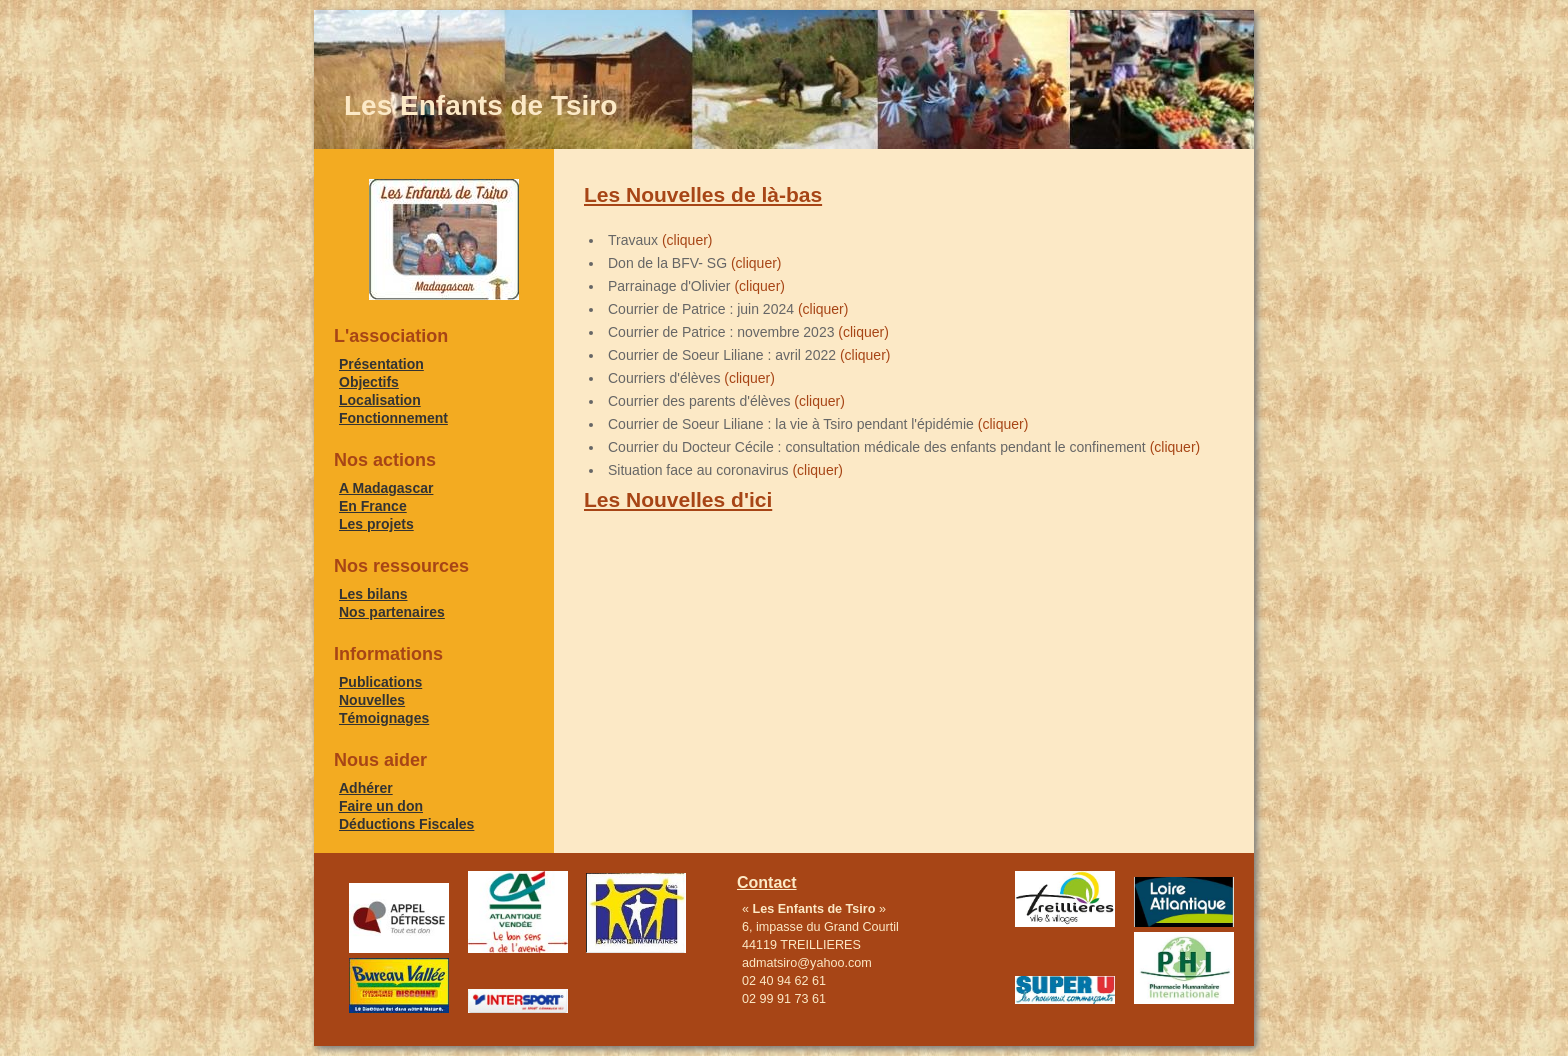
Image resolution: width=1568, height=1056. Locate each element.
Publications (380, 682)
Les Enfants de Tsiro (480, 105)
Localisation (380, 400)
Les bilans (373, 594)
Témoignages (384, 718)
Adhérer (366, 788)
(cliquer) (687, 240)
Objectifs (369, 382)
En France (373, 506)
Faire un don (381, 806)
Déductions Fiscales (406, 824)
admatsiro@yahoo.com (807, 963)
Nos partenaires (392, 612)
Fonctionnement (393, 418)
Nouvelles (372, 700)
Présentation (381, 364)
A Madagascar (386, 488)
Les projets (376, 524)
